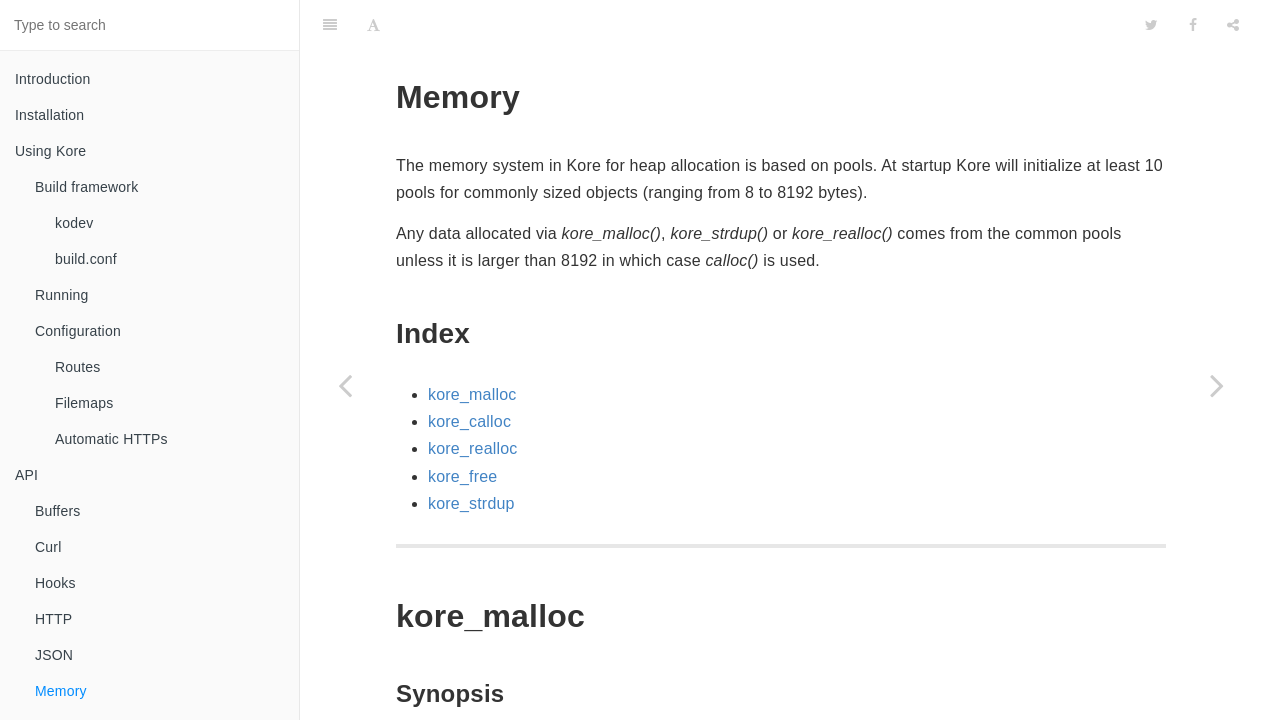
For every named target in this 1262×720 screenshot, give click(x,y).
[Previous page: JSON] (345, 385)
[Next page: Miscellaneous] (1217, 385)
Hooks (55, 583)
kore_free (462, 426)
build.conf (86, 259)
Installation (49, 115)
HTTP (53, 619)
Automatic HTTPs (111, 439)
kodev (74, 223)
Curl (48, 547)
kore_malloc (472, 344)
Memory (61, 691)
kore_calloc (469, 371)
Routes (78, 367)
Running (62, 295)
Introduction (53, 79)
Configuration (78, 331)
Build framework (86, 187)
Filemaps (84, 403)
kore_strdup (471, 453)
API (26, 475)
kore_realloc (473, 398)
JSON (54, 655)
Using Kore (50, 151)
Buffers (58, 511)
